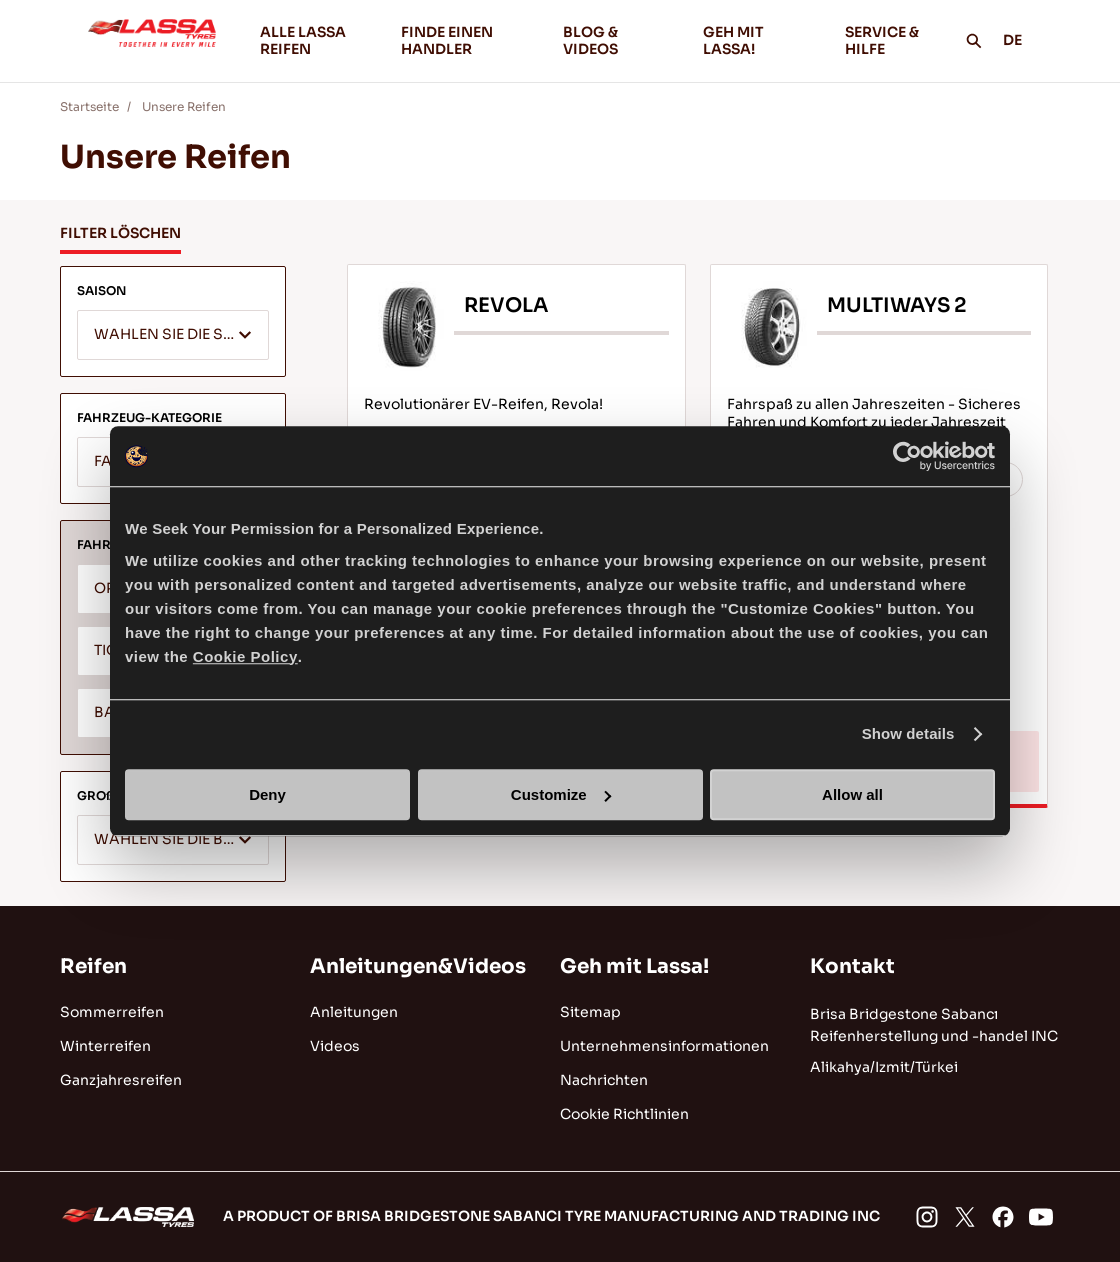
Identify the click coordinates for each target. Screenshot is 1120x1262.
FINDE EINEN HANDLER (447, 40)
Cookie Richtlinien (624, 1114)
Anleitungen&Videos (418, 966)
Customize (561, 794)
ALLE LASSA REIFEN (303, 40)
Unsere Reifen (184, 106)
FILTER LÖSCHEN (120, 233)
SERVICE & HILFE (882, 40)
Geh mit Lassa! (634, 966)
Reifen (93, 966)
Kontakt (852, 966)
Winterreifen (105, 1046)
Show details (908, 733)
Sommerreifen (112, 1012)
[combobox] (173, 335)
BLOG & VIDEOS (617, 40)
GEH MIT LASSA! (758, 40)
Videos (335, 1046)
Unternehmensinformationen (664, 1046)
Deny (267, 794)
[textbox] (173, 336)
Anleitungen (354, 1012)
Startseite (89, 106)
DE (1023, 40)
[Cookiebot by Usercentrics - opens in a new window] (907, 456)
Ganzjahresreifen (121, 1080)
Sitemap (590, 1012)
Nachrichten (604, 1080)
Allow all (852, 794)
